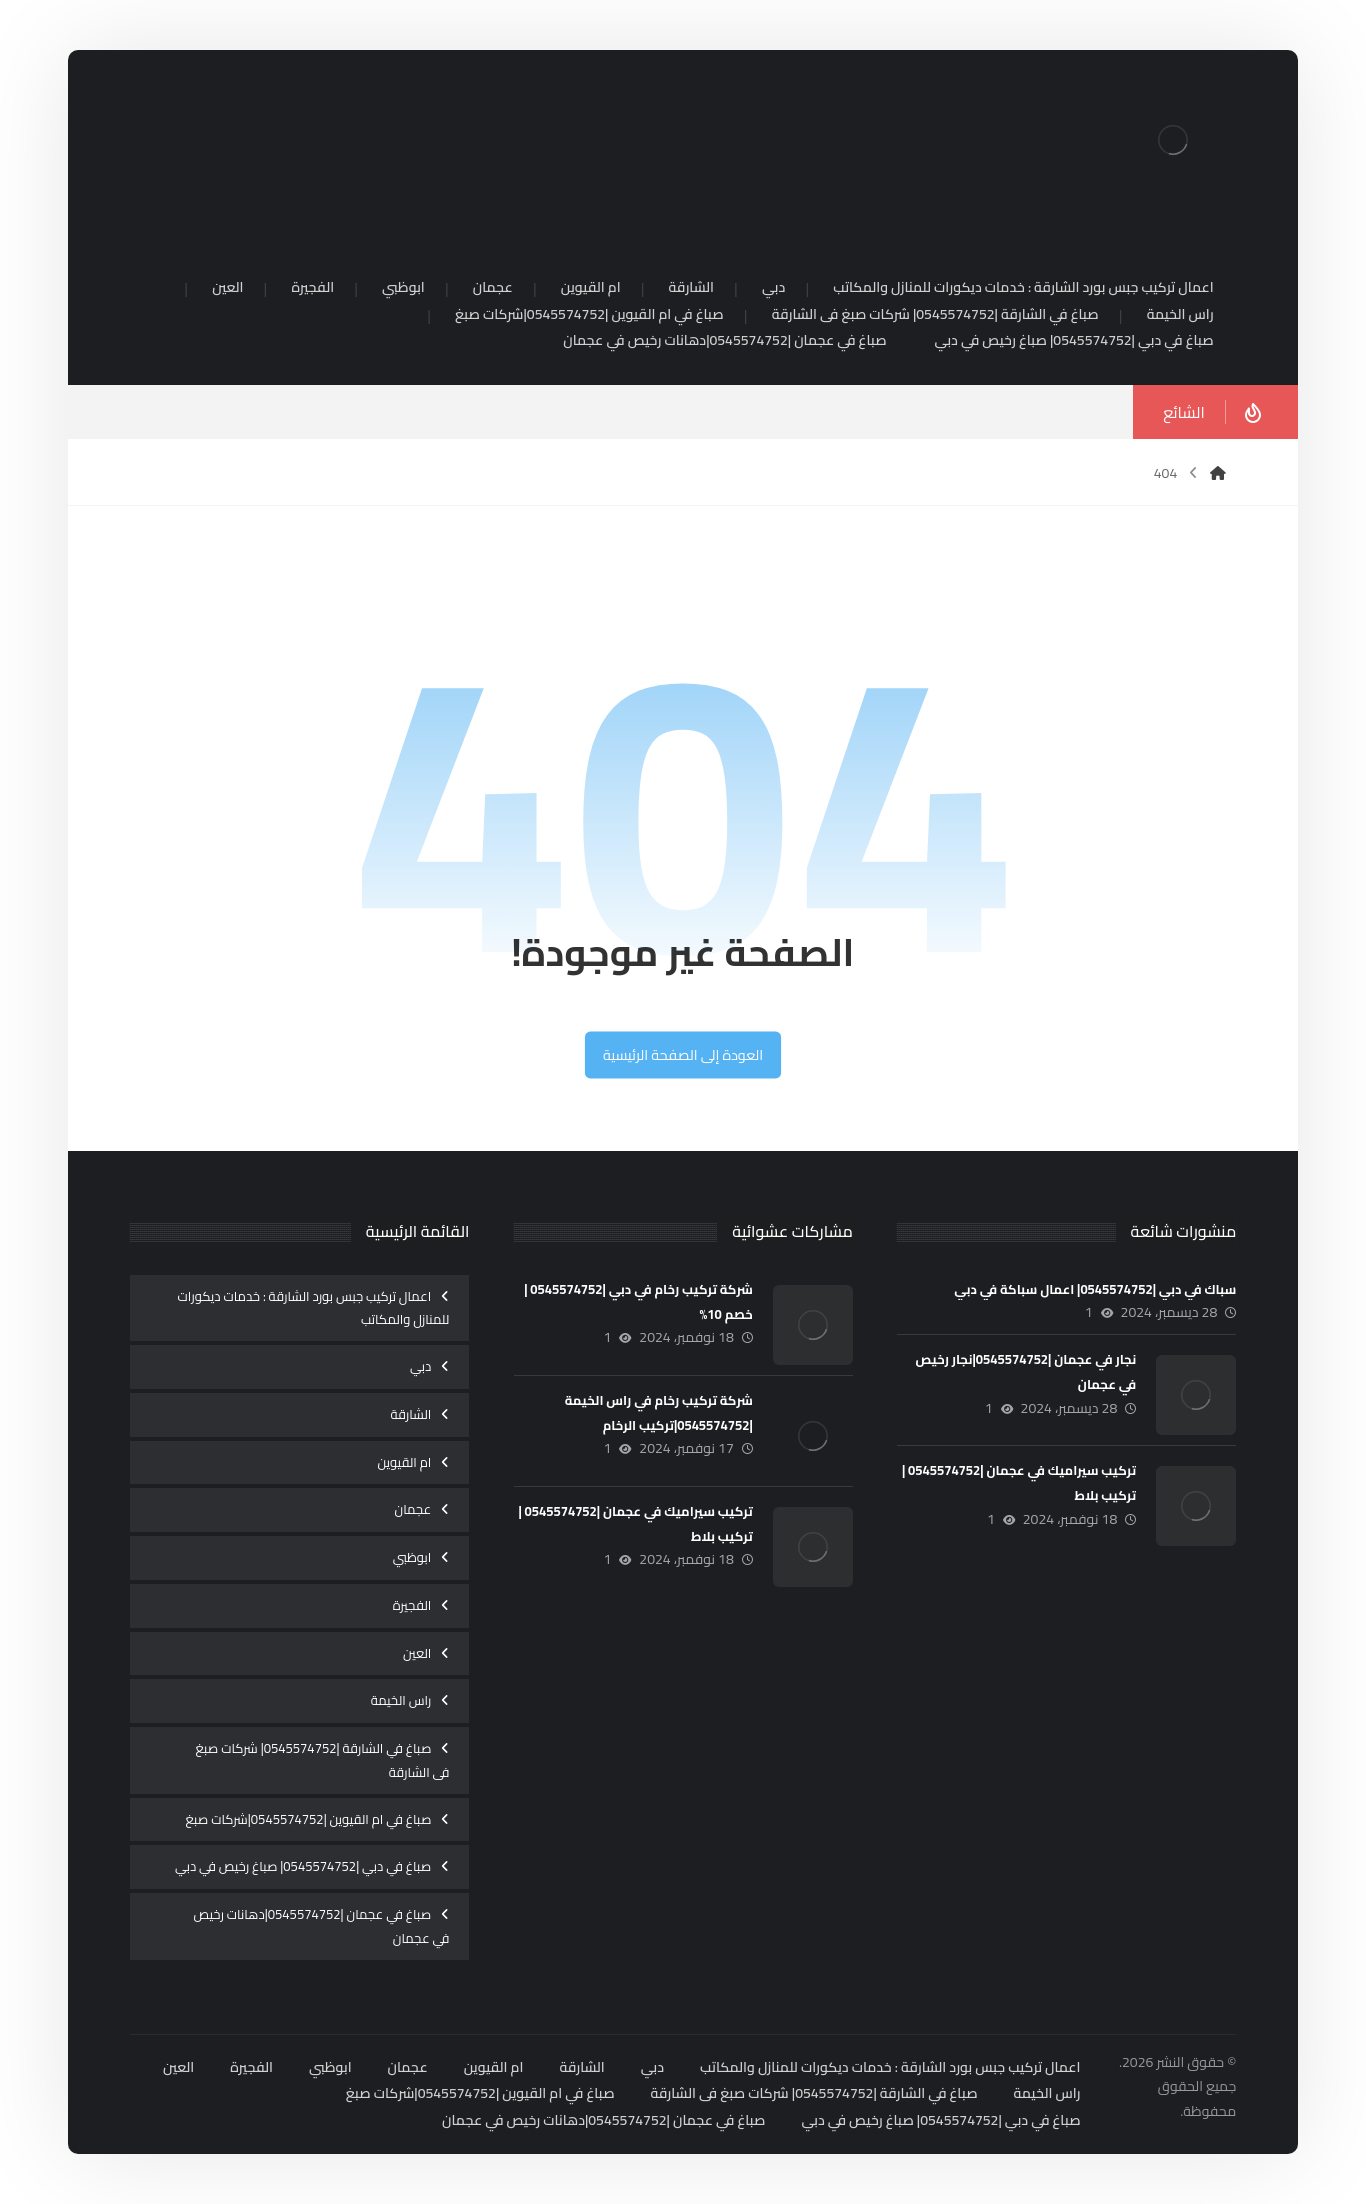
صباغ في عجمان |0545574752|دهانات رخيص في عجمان (321, 1926)
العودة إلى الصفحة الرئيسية (683, 1055)
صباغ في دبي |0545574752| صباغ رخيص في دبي (303, 1866)
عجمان (412, 1509)
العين (417, 1653)
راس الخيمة (401, 1700)
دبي (420, 1366)
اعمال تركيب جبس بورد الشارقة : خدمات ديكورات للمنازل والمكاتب (314, 1308)
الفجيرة (412, 1605)
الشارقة (410, 1414)
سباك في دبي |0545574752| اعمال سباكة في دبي (1095, 1289)
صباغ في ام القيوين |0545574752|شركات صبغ (309, 1819)
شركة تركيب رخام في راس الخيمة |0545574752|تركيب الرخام (659, 1412)
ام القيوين (405, 1462)
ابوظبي (412, 1557)
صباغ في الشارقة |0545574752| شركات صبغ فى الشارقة (323, 1760)
